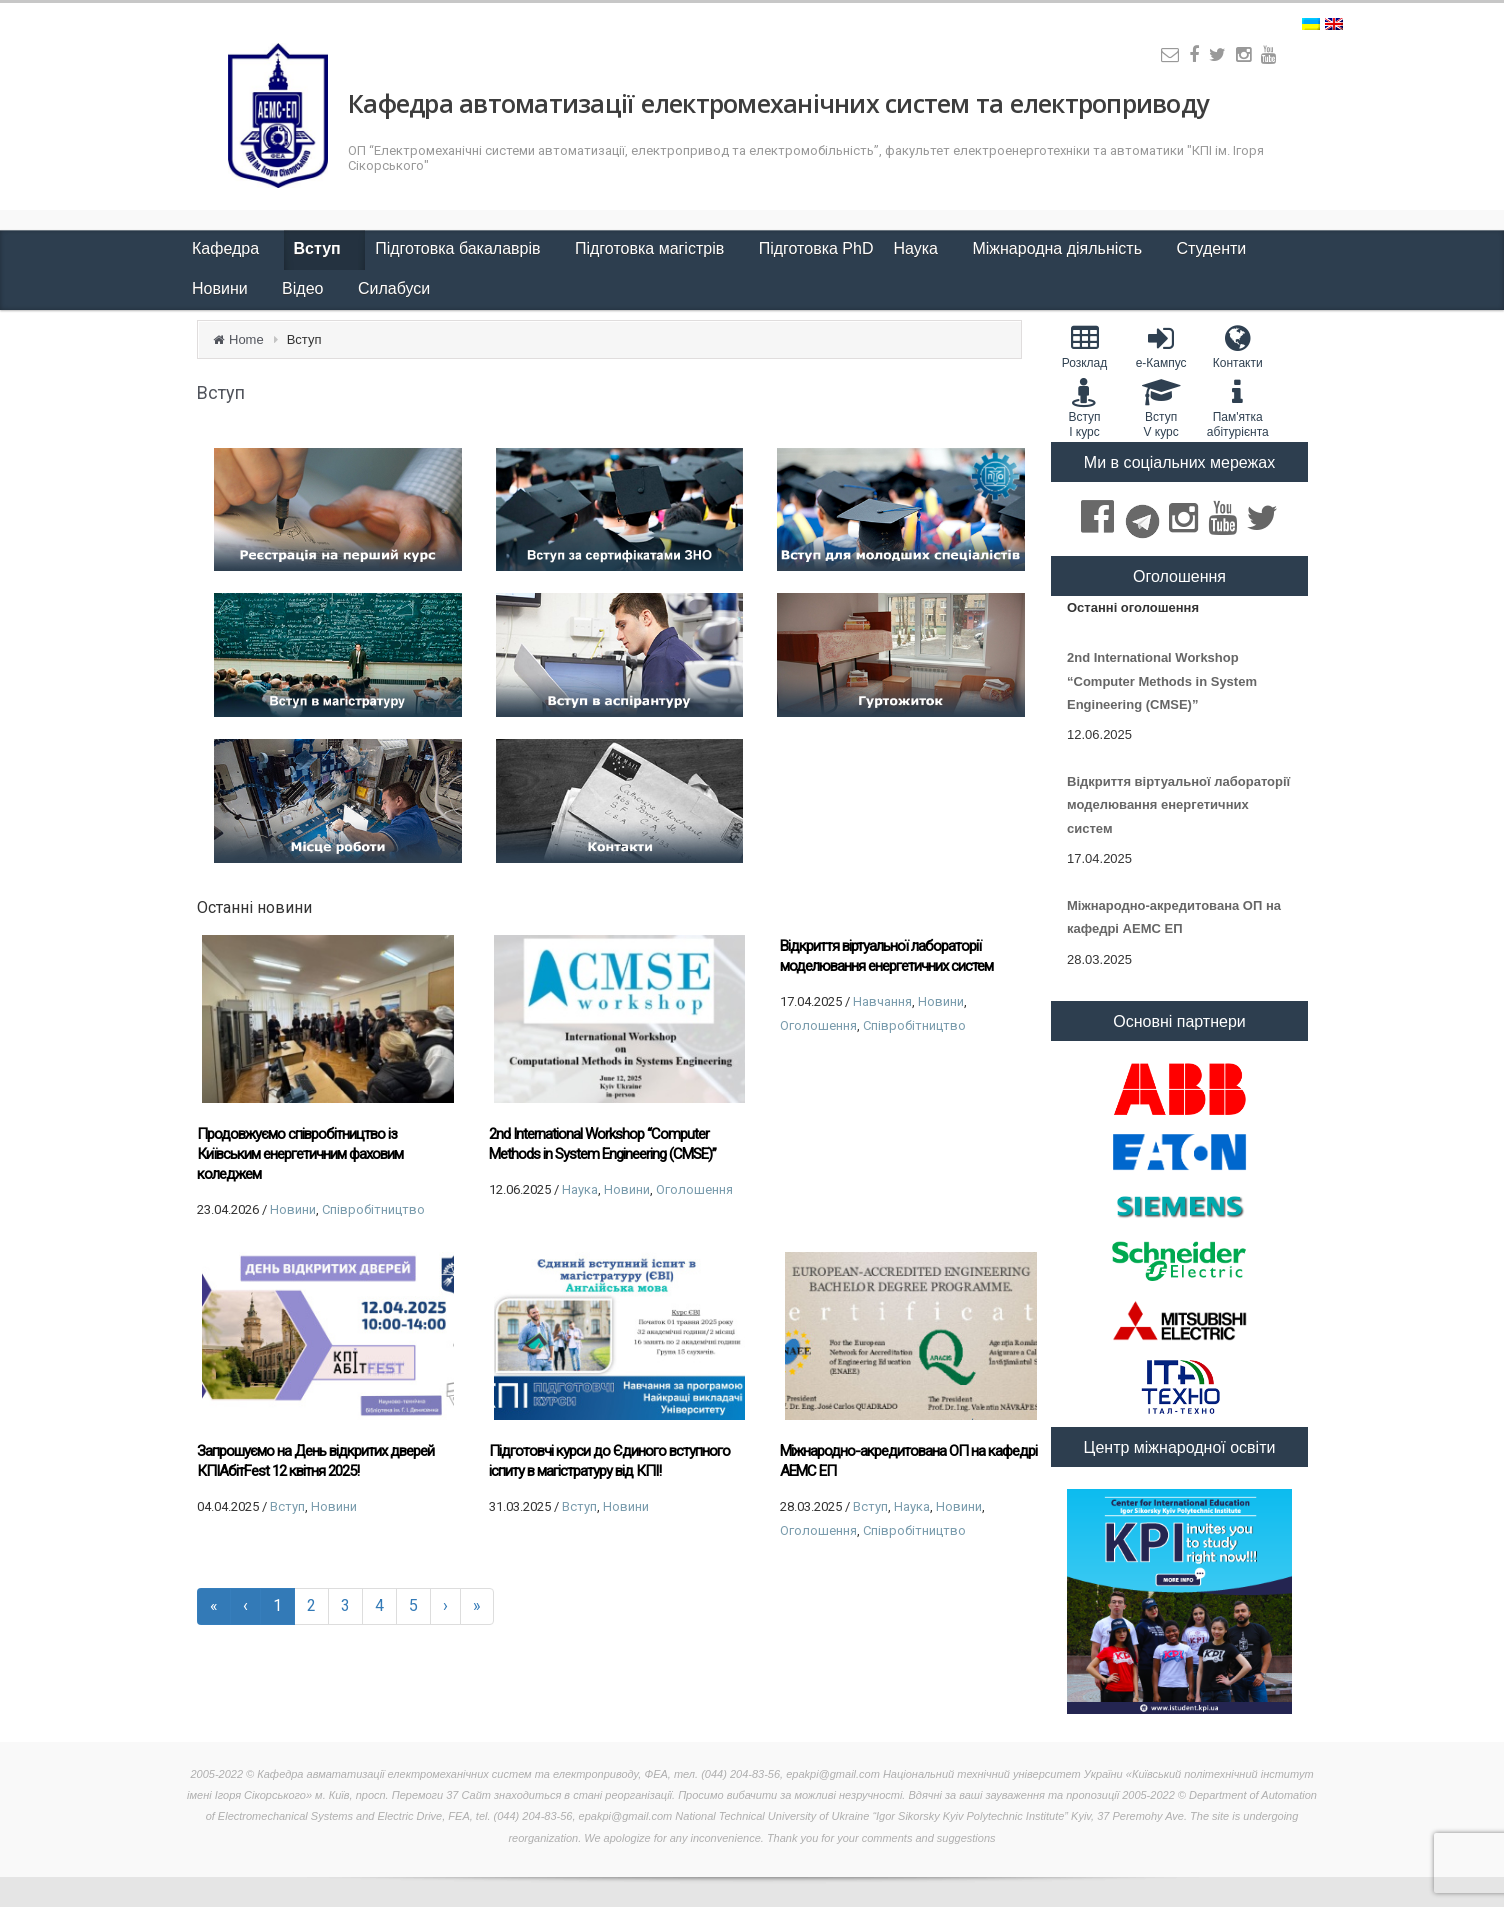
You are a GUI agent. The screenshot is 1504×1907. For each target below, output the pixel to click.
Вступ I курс (1084, 408)
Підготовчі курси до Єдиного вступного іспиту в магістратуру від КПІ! (609, 1461)
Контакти (1237, 346)
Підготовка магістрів (652, 248)
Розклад (1084, 346)
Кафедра (228, 248)
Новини (222, 288)
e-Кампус (1161, 346)
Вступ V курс (1161, 408)
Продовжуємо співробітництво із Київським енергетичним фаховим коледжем (300, 1154)
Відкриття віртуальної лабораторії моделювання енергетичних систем (886, 956)
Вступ (320, 248)
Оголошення (694, 1189)
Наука (917, 248)
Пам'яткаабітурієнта (1237, 408)
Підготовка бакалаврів (460, 248)
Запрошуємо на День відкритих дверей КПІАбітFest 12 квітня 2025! (315, 1461)
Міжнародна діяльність (1059, 248)
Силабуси (394, 288)
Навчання (882, 1001)
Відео (305, 288)
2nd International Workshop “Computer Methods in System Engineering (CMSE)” (602, 1144)
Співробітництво (373, 1209)
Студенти (1213, 248)
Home (246, 339)
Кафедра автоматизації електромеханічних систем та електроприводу (778, 103)
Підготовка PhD (816, 248)
